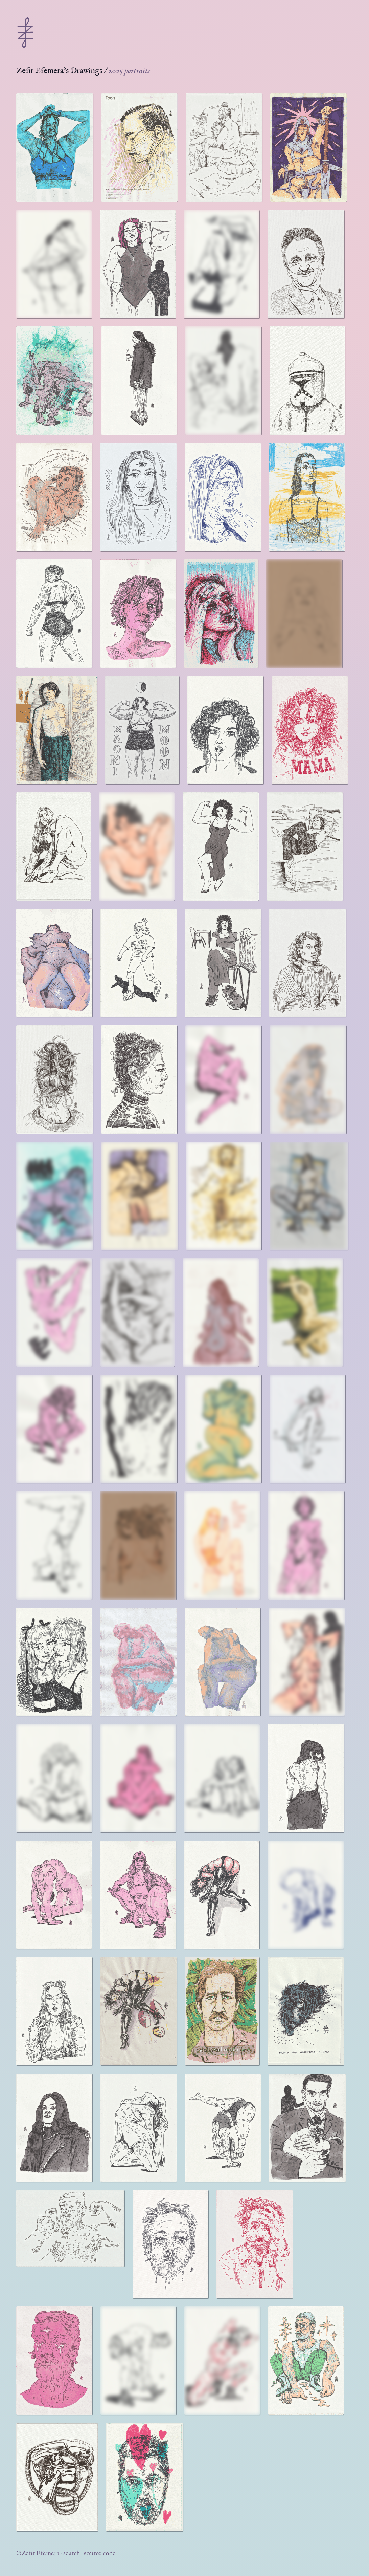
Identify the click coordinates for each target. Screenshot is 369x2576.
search (71, 2554)
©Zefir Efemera (37, 2554)
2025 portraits (129, 71)
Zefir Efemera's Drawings (59, 71)
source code (100, 2554)
